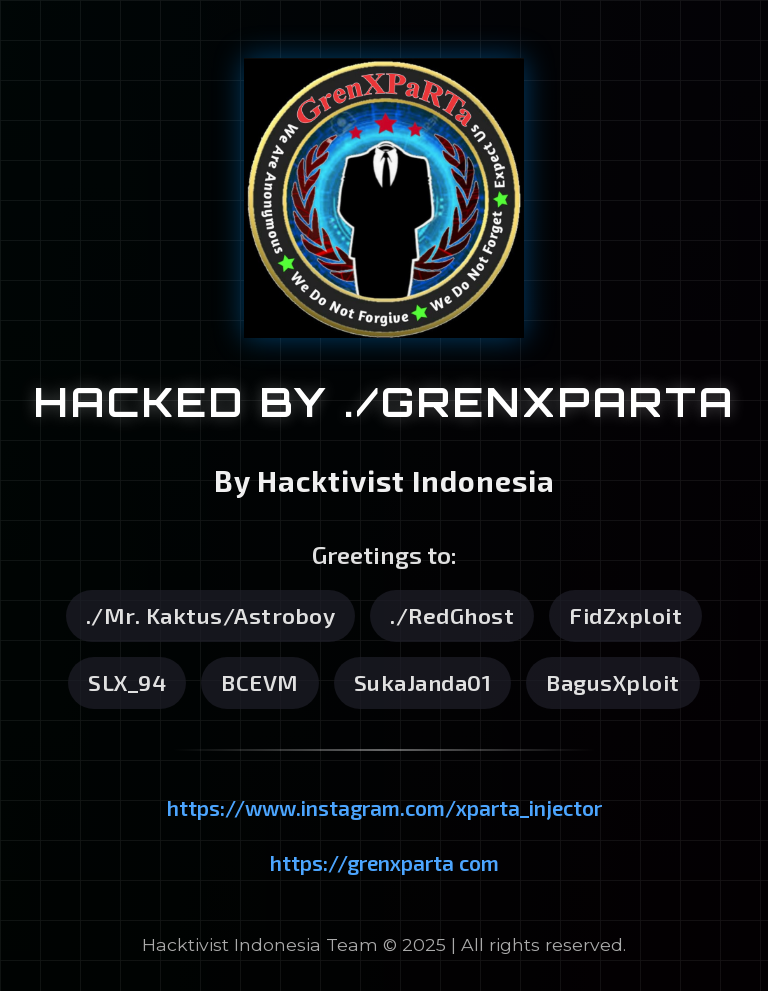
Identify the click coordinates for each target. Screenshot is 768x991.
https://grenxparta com (384, 862)
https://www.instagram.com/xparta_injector (384, 807)
